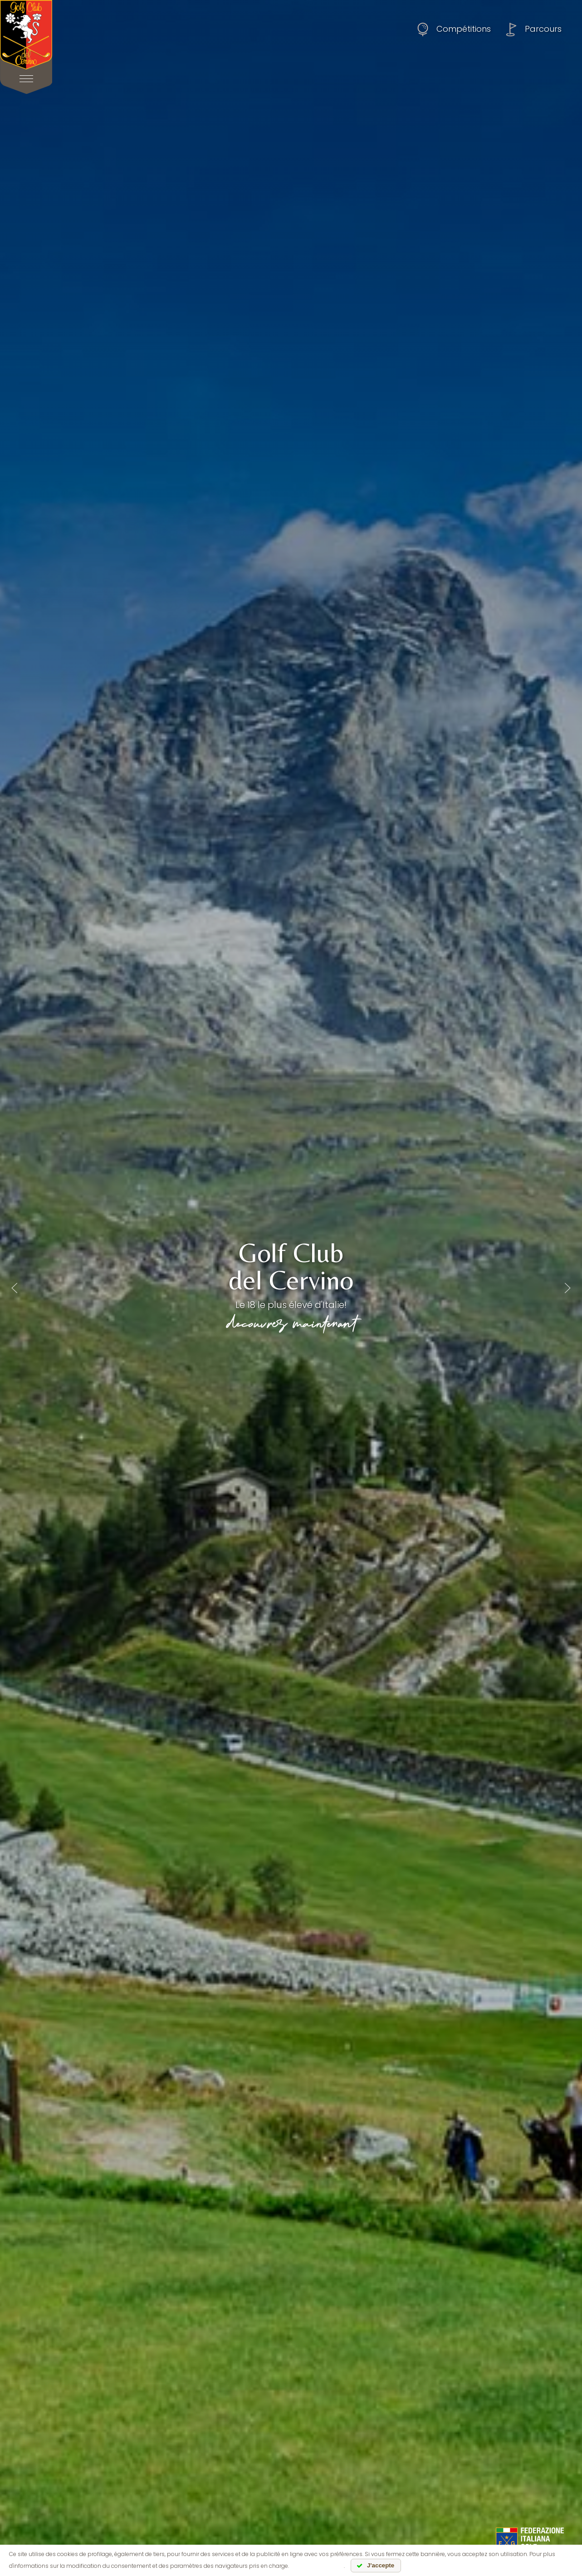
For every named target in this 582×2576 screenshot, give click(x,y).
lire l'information (317, 2566)
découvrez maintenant (291, 1322)
